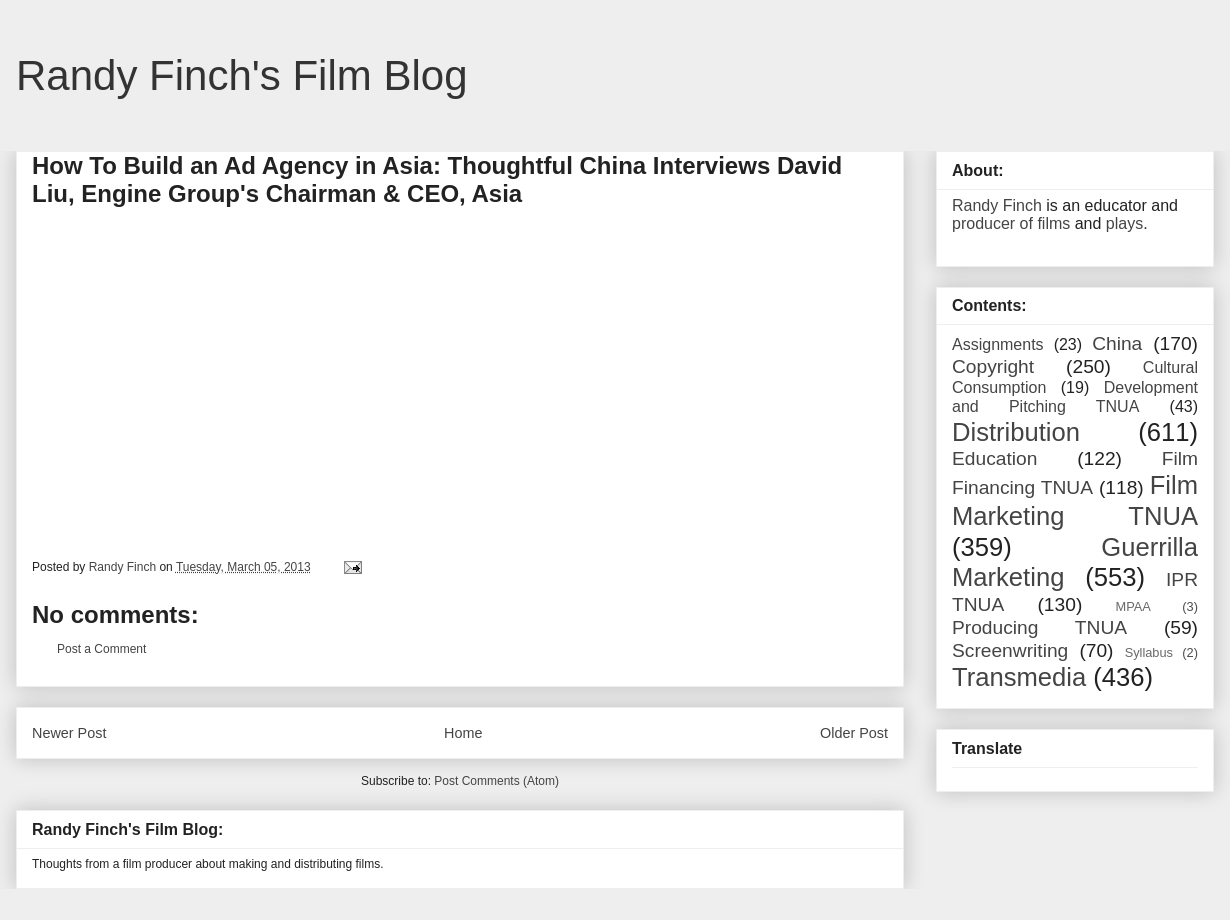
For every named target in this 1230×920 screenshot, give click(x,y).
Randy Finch (997, 205)
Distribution (1016, 432)
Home (463, 733)
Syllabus (1149, 652)
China (1117, 343)
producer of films (1011, 223)
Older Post (854, 733)
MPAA (1133, 606)
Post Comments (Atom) (496, 781)
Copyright (993, 366)
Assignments (998, 344)
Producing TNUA (1039, 627)
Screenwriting (1010, 650)
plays (1124, 223)
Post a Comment (101, 649)
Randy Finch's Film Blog (242, 75)
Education (994, 458)
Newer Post (69, 733)
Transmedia (1019, 677)
